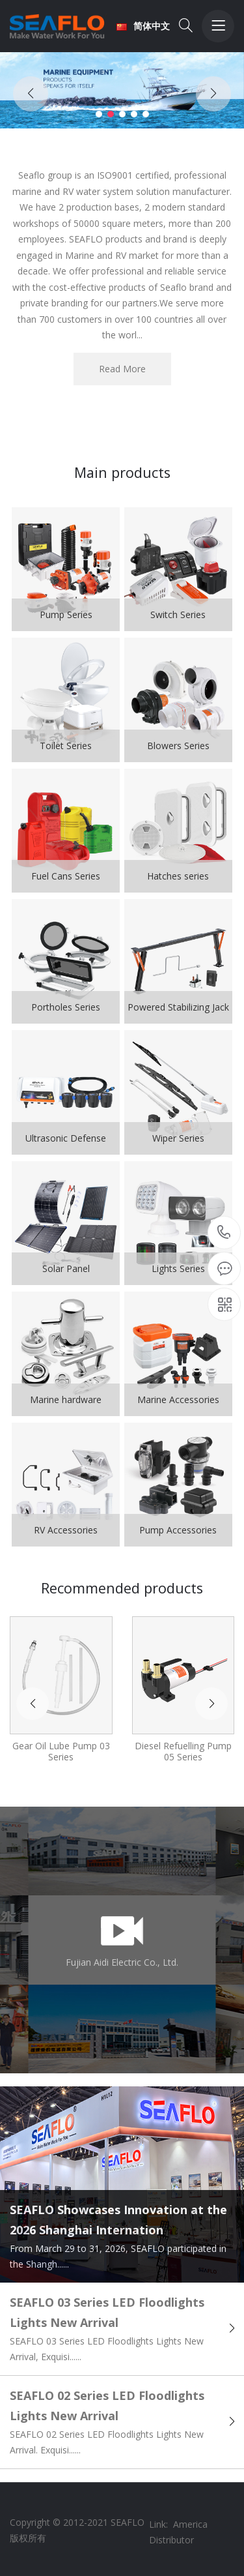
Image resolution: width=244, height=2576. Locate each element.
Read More (122, 369)
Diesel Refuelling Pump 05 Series (183, 1751)
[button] (99, 114)
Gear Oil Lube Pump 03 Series (61, 1751)
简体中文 (143, 26)
